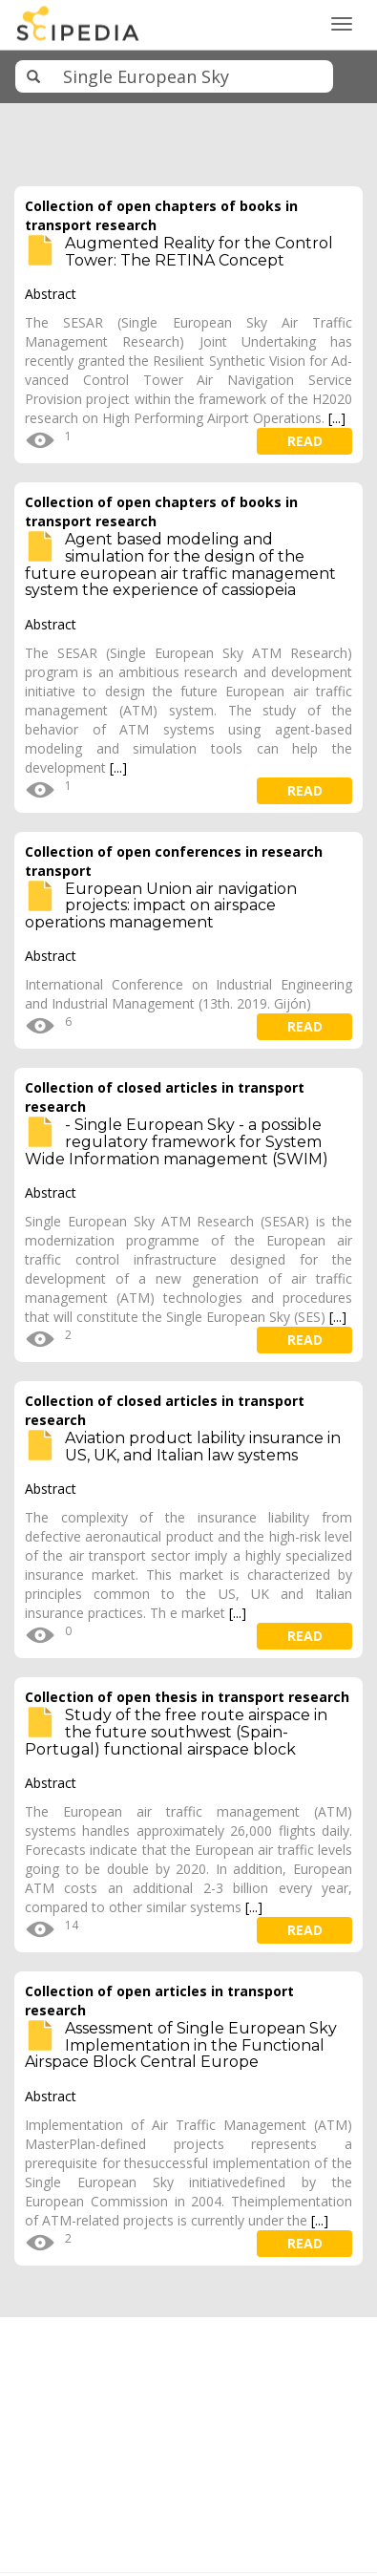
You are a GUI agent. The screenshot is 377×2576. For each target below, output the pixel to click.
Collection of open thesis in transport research (187, 1697)
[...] (337, 418)
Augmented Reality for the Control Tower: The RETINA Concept (199, 251)
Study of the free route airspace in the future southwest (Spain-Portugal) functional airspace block (176, 1731)
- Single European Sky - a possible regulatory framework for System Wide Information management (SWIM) (176, 1141)
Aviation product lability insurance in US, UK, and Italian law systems (203, 1446)
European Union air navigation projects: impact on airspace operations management (161, 905)
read (305, 441)
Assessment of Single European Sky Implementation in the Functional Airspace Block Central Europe (181, 2045)
